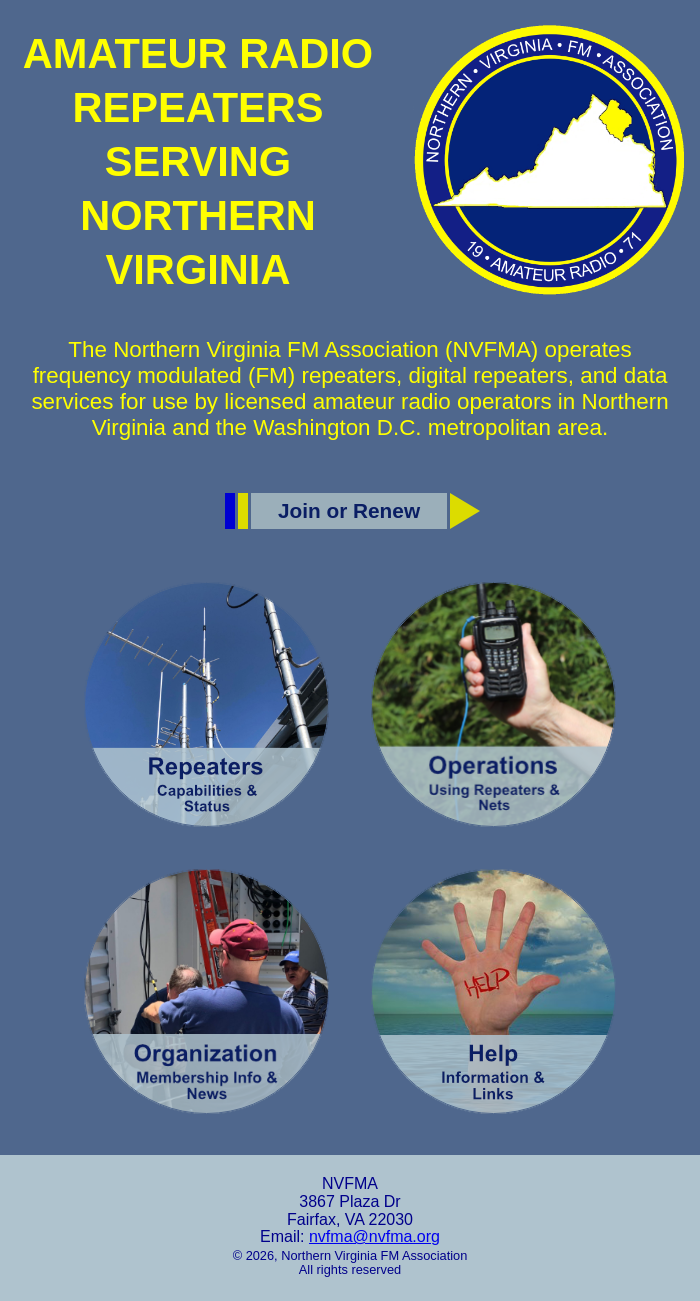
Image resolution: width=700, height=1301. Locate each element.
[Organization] (206, 991)
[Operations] (493, 704)
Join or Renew (349, 510)
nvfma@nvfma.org (374, 1236)
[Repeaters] (206, 704)
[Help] (493, 991)
